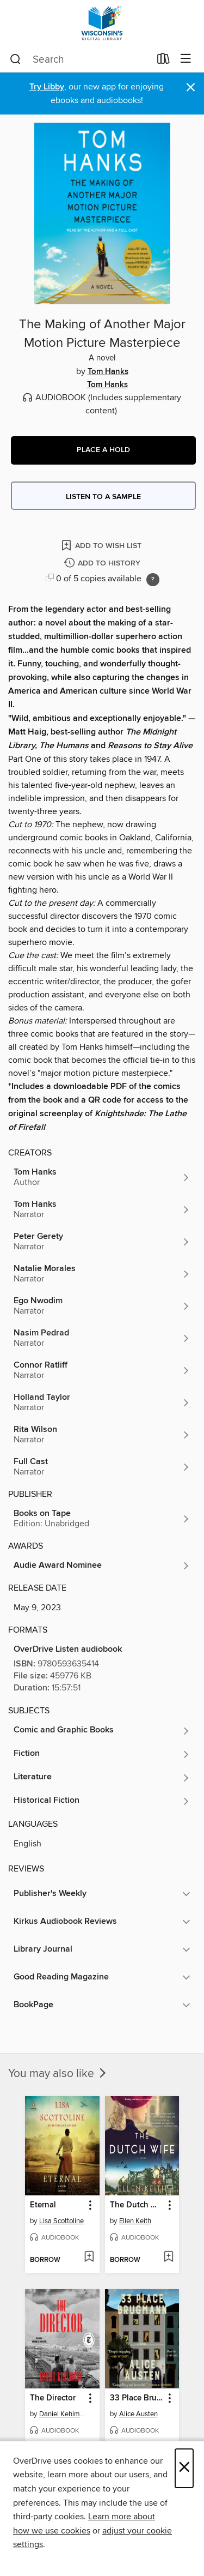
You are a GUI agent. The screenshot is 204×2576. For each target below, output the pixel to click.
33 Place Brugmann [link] (137, 2398)
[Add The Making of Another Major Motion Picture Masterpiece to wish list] (102, 545)
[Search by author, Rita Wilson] (102, 1434)
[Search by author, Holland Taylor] (102, 1402)
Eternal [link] (43, 2205)
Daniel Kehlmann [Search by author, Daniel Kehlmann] (63, 2414)
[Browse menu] (186, 59)
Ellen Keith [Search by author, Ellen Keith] (135, 2221)
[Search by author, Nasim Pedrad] (102, 1338)
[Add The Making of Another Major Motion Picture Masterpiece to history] (103, 563)
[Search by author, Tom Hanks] (102, 1177)
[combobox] (80, 59)
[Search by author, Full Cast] (102, 1467)
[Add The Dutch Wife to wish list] (168, 2257)
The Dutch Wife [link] (137, 2205)
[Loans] (163, 61)
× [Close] (184, 2468)
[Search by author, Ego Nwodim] (102, 1306)
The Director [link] (53, 2398)
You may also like (58, 2074)
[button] (103, 450)
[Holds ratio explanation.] (152, 579)
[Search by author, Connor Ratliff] (102, 1370)
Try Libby (46, 87)
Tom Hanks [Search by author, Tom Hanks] (108, 372)
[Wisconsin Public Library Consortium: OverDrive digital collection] (102, 23)
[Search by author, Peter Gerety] (102, 1241)
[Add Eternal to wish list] (89, 2257)
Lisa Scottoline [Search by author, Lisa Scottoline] (61, 2221)
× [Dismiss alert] (190, 87)
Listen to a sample (103, 497)
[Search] (15, 59)
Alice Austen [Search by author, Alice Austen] (138, 2414)
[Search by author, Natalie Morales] (102, 1274)
